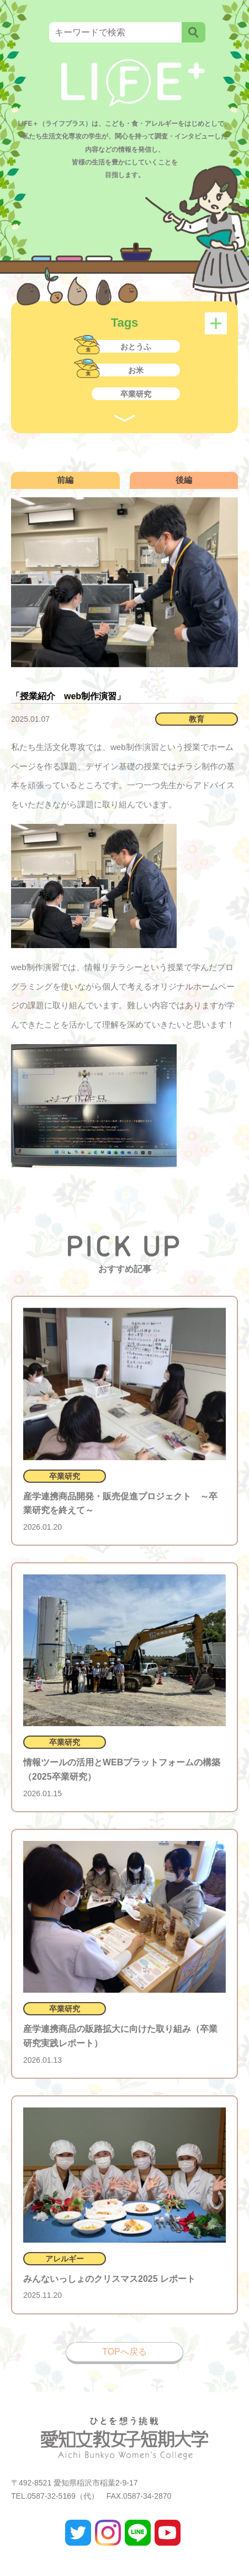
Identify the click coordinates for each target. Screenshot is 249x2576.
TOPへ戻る (124, 2351)
